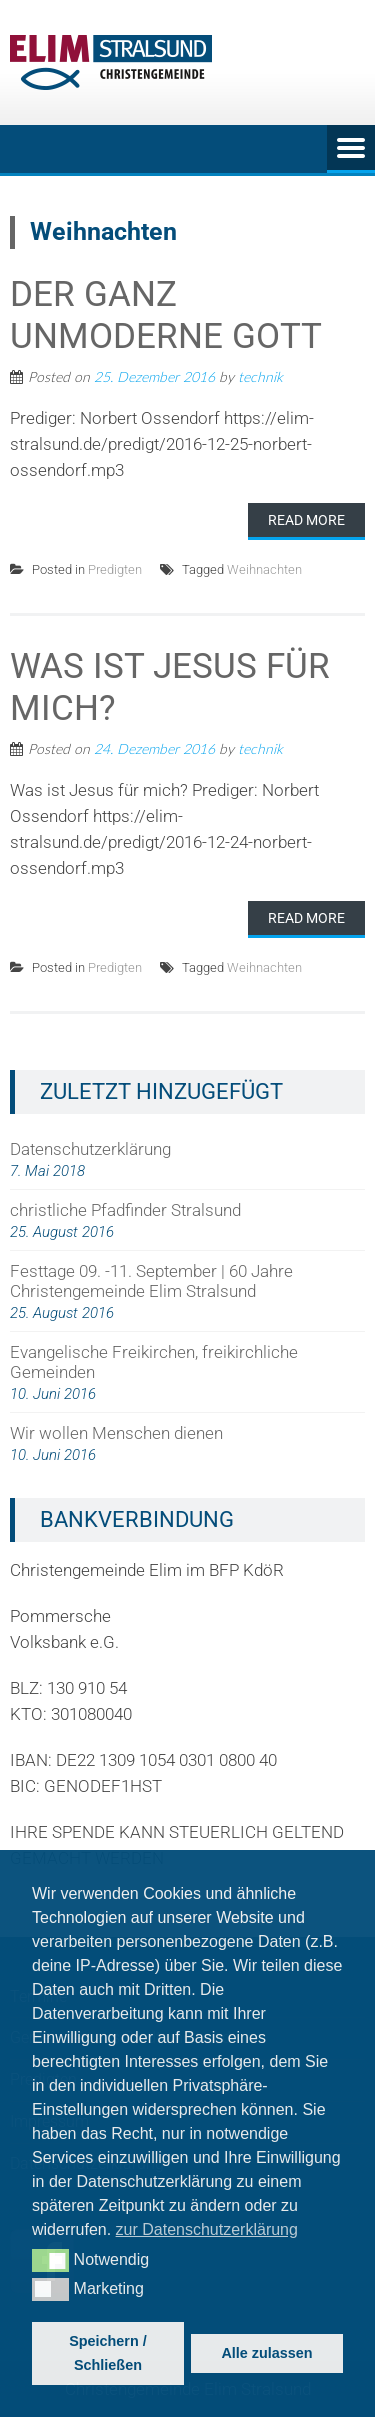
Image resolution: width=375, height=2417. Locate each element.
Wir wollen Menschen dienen (116, 1433)
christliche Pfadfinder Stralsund (125, 1210)
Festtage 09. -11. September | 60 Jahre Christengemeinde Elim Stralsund (151, 1281)
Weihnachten (264, 569)
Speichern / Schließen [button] (108, 2353)
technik (260, 376)
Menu (351, 149)
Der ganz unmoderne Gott (166, 315)
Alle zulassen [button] (266, 2353)
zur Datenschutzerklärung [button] (207, 2229)
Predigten (115, 569)
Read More (306, 520)
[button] (50, 2260)
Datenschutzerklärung (90, 1149)
